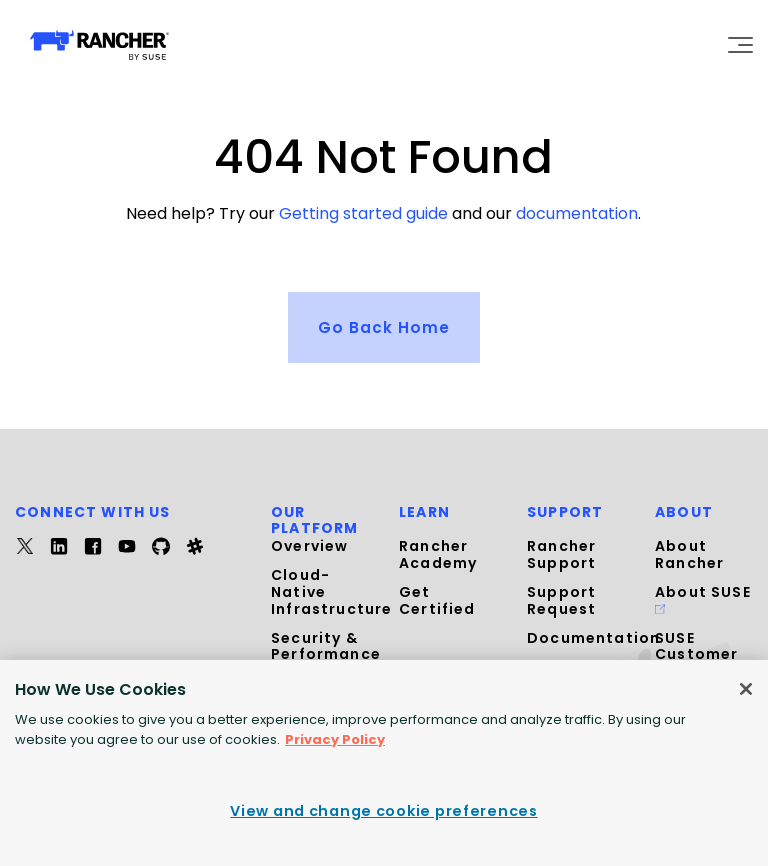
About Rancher (689, 554)
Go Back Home (384, 325)
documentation (577, 213)
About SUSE (703, 597)
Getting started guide (363, 213)
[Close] (746, 689)
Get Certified (437, 599)
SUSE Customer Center (696, 654)
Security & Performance (326, 645)
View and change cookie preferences (383, 811)
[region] (384, 763)
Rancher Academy (438, 554)
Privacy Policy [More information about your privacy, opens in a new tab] (335, 739)
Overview (309, 546)
